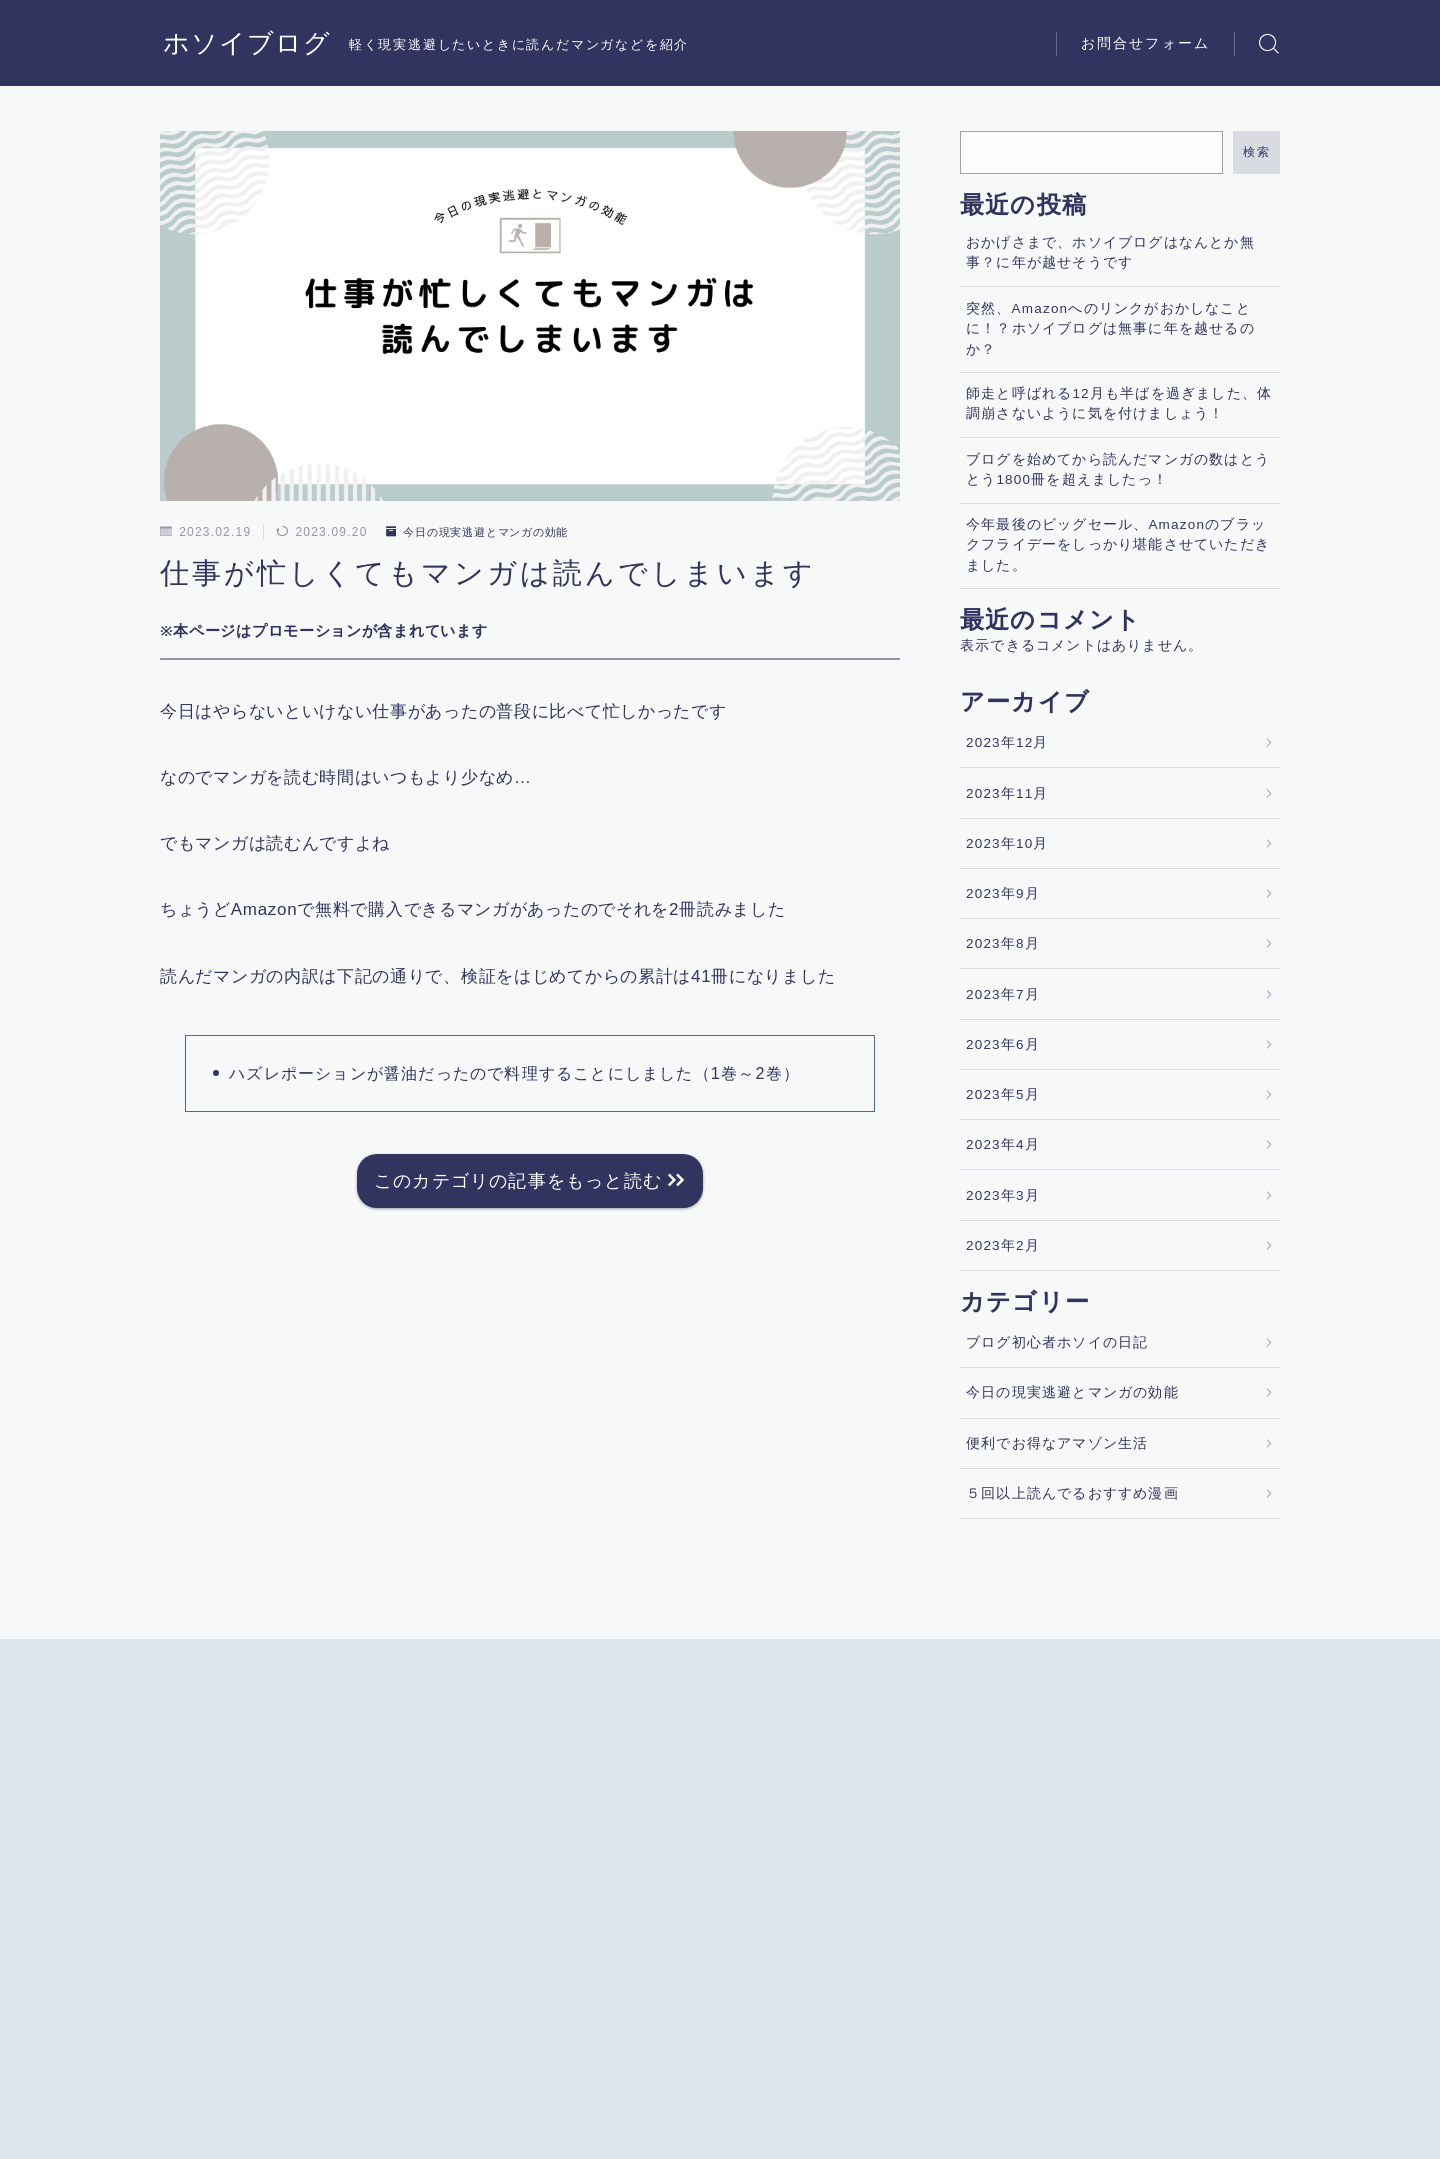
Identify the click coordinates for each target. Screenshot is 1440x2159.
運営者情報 (193, 2145)
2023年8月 (1003, 943)
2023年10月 (1007, 843)
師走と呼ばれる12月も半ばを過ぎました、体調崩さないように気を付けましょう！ (1119, 403)
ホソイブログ (250, 43)
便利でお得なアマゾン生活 (1057, 1443)
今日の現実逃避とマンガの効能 (486, 532)
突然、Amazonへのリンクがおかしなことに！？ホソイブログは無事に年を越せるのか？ (1110, 329)
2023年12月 (1007, 742)
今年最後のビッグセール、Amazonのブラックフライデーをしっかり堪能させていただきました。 (1118, 545)
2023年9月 (1003, 893)
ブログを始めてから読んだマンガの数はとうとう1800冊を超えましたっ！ (1118, 469)
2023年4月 (1003, 1144)
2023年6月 (1003, 1044)
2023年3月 (1003, 1195)
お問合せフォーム (1145, 43)
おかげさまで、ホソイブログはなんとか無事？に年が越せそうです (1110, 252)
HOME (182, 2085)
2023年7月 (1003, 994)
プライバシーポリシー (329, 2145)
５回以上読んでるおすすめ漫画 (1072, 1493)
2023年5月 (1003, 1094)
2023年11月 (1007, 793)
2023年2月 (1003, 1245)
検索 (1256, 152)
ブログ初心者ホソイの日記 (1057, 1342)
